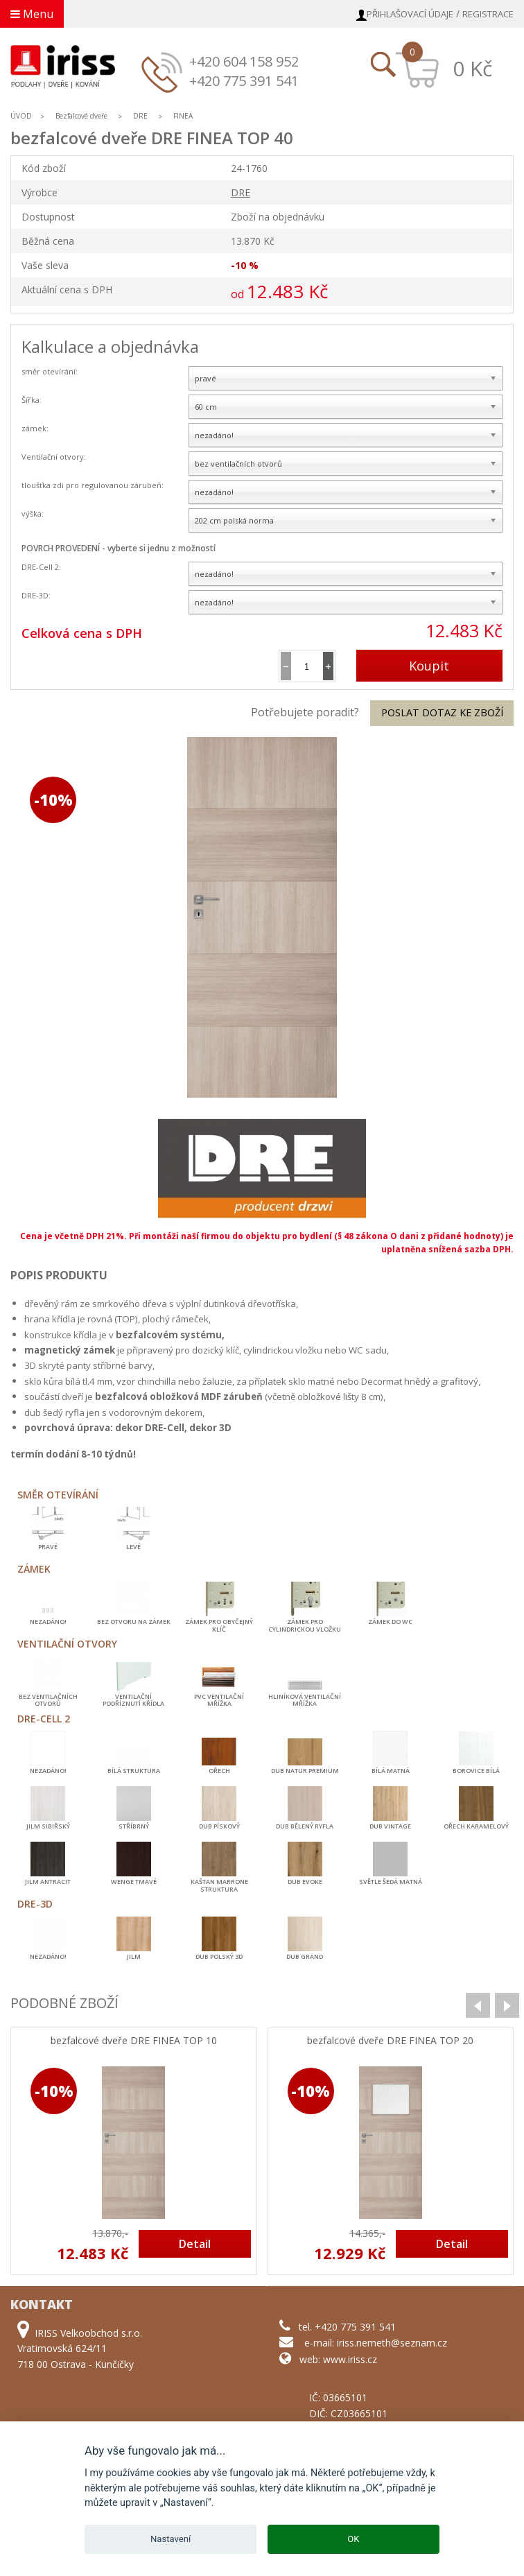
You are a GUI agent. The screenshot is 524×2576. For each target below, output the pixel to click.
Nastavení (170, 2539)
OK (353, 2539)
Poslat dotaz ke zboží (442, 712)
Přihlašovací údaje (410, 14)
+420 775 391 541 (244, 80)
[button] (328, 666)
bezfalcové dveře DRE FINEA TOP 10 (134, 2041)
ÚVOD (21, 116)
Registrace (488, 14)
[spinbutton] (307, 666)
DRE (140, 116)
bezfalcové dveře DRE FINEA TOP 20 (390, 2041)
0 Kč (472, 68)
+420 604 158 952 (244, 61)
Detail (195, 2243)
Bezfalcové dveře (81, 116)
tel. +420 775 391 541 (347, 2326)
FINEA (183, 116)
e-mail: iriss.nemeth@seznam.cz (375, 2342)
